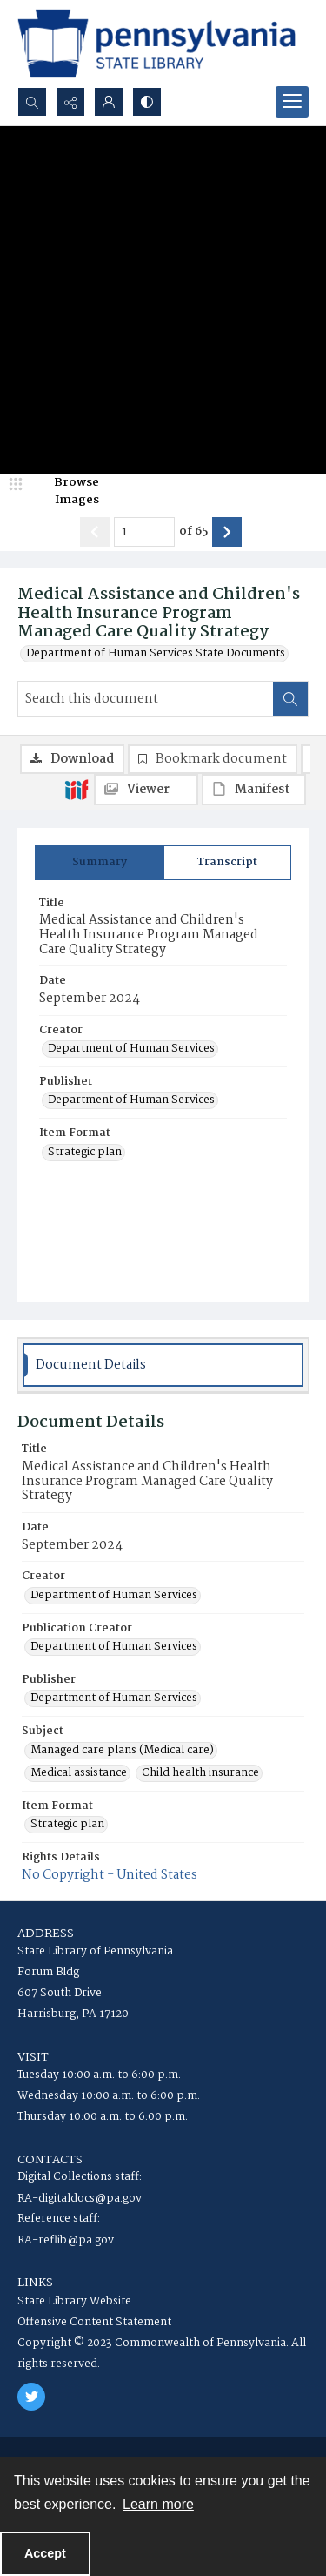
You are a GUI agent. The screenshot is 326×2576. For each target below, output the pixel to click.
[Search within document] (290, 699)
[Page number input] (144, 532)
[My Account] (109, 102)
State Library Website (74, 2301)
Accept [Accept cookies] (45, 2553)
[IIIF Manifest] (254, 789)
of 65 (193, 532)
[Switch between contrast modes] (147, 102)
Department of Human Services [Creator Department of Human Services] (131, 1049)
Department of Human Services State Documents (155, 653)
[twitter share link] (31, 2397)
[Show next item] (227, 532)
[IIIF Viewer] (146, 789)
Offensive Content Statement (94, 2322)
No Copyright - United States (109, 1875)
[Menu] (292, 102)
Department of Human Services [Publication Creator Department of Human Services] (113, 1647)
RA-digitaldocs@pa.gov (79, 2198)
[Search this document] (145, 699)
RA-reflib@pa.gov (65, 2240)
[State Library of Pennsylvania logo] (156, 43)
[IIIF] (76, 789)
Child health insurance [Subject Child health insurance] (200, 1773)
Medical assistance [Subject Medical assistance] (78, 1773)
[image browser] (65, 491)
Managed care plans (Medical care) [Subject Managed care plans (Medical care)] (122, 1750)
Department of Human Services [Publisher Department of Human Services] (131, 1100)
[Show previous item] (95, 532)
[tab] (99, 862)
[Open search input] (32, 102)
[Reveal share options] (70, 102)
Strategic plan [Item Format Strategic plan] (85, 1152)
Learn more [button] (158, 2504)
